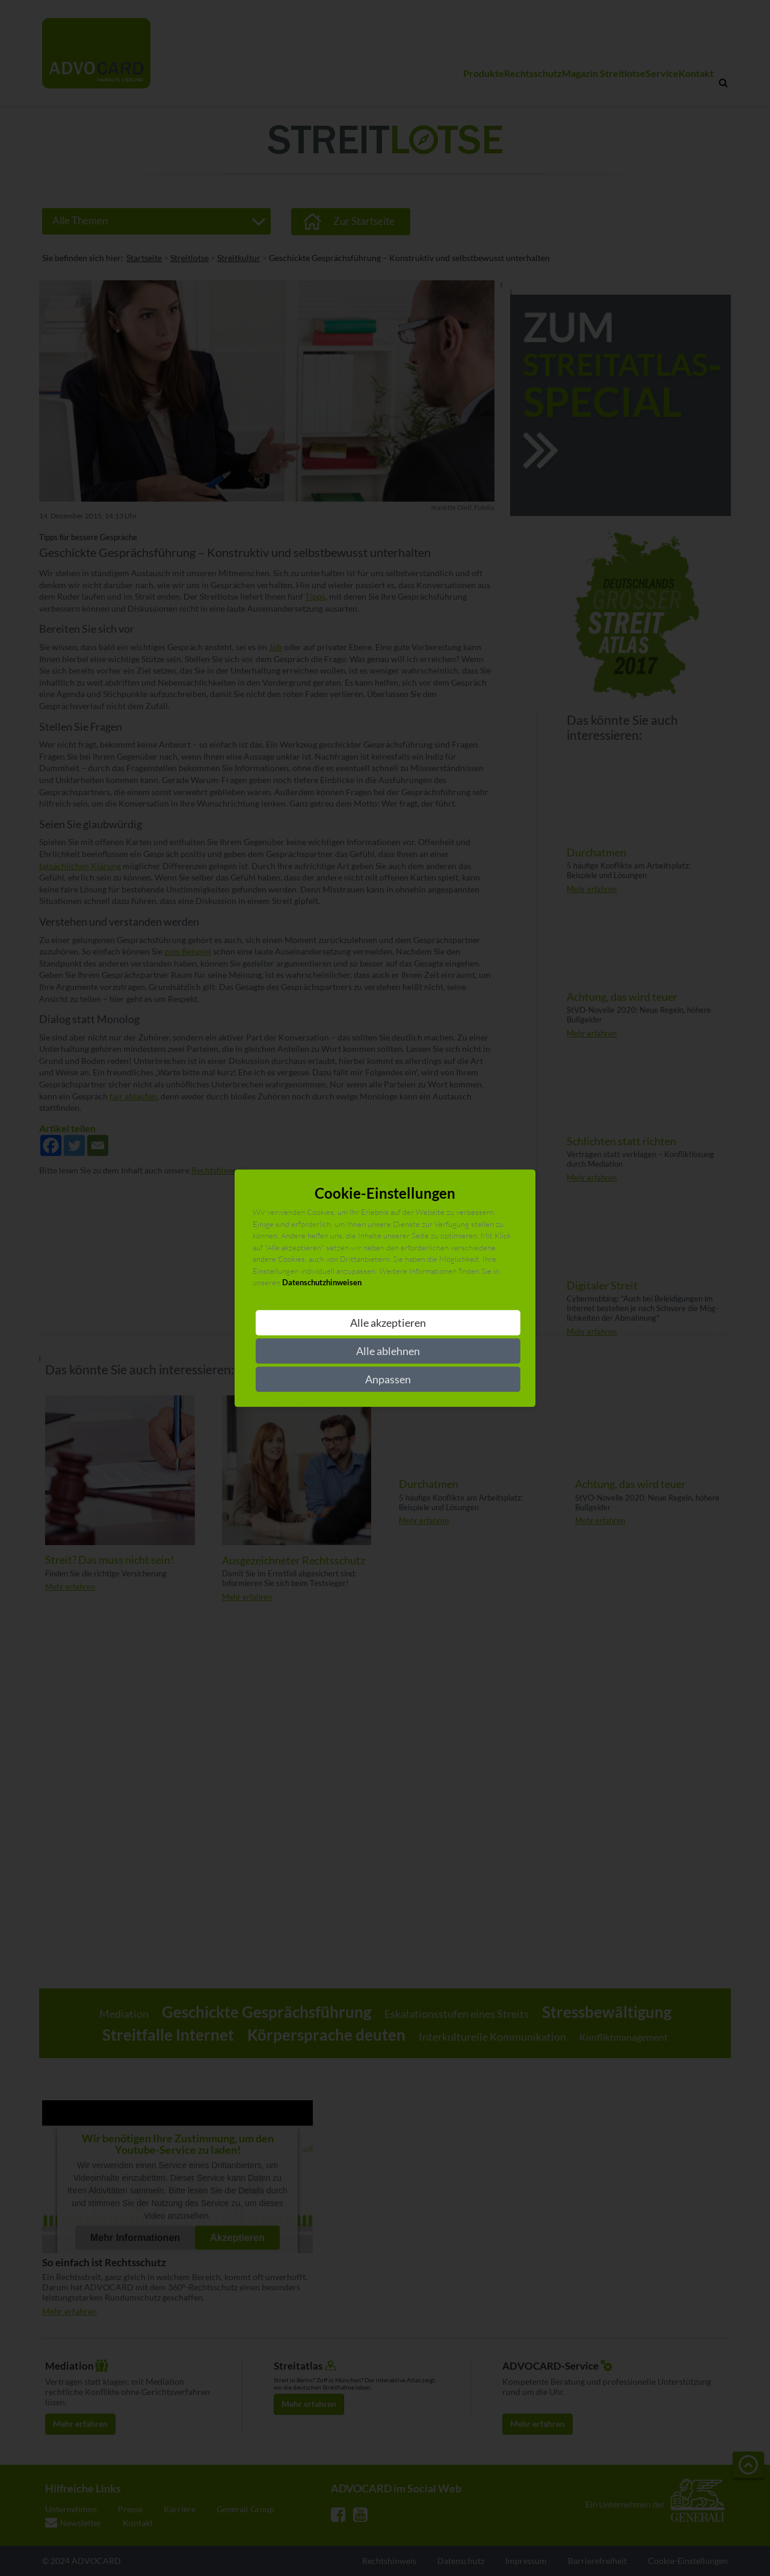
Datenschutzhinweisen (322, 1283)
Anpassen (388, 1379)
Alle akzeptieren (388, 1322)
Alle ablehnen (388, 1350)
